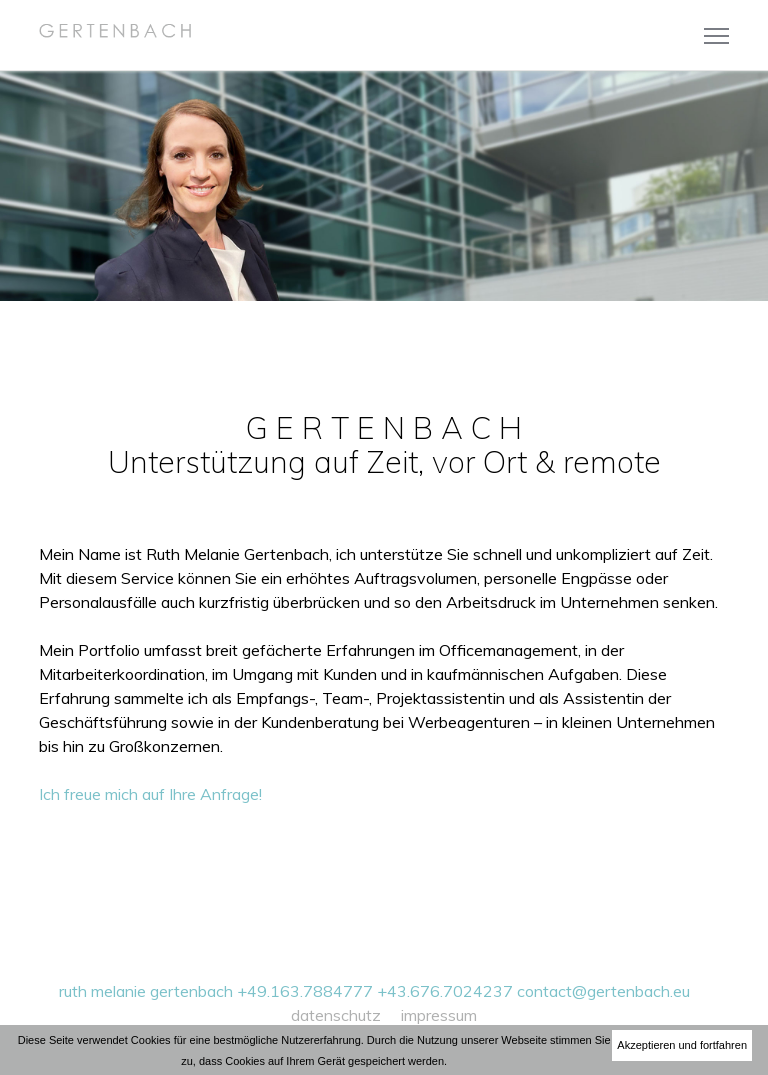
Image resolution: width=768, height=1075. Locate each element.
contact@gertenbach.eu (603, 991)
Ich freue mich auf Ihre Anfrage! (150, 794)
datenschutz (336, 1015)
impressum (439, 1015)
